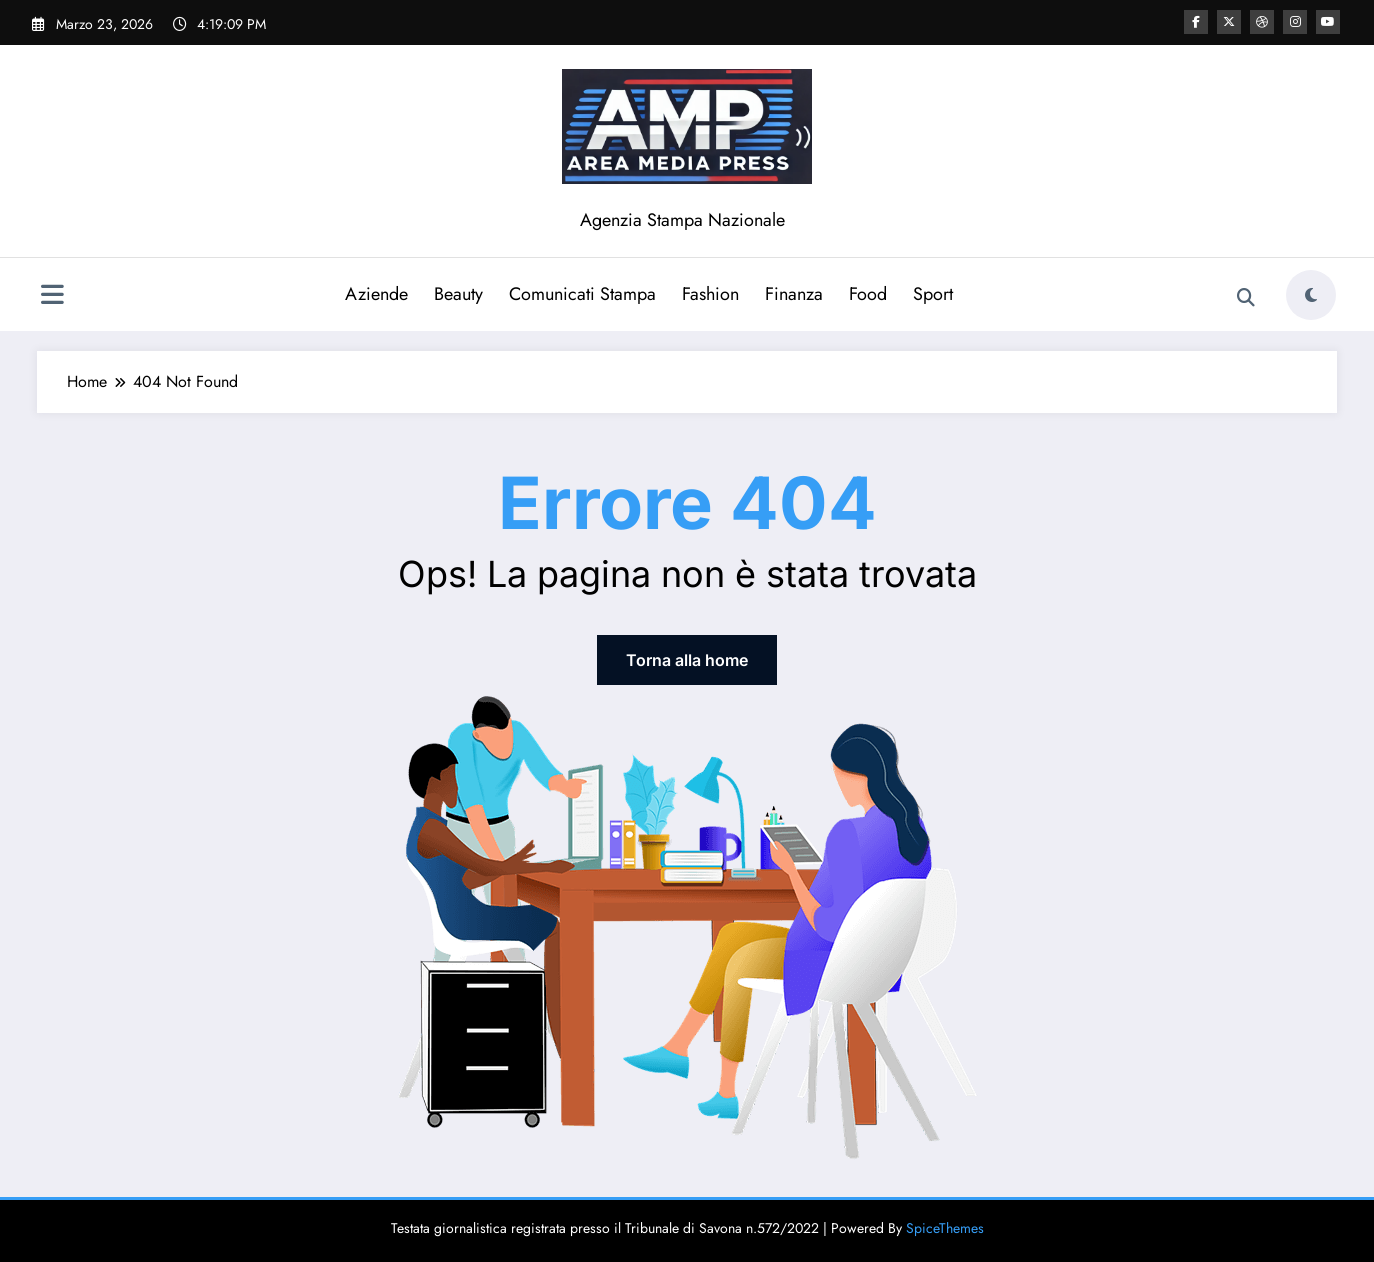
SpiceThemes (945, 1228)
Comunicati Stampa (582, 294)
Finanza (794, 294)
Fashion (710, 294)
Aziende (376, 294)
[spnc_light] (1311, 295)
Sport (933, 294)
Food (868, 294)
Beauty (458, 294)
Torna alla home (687, 660)
